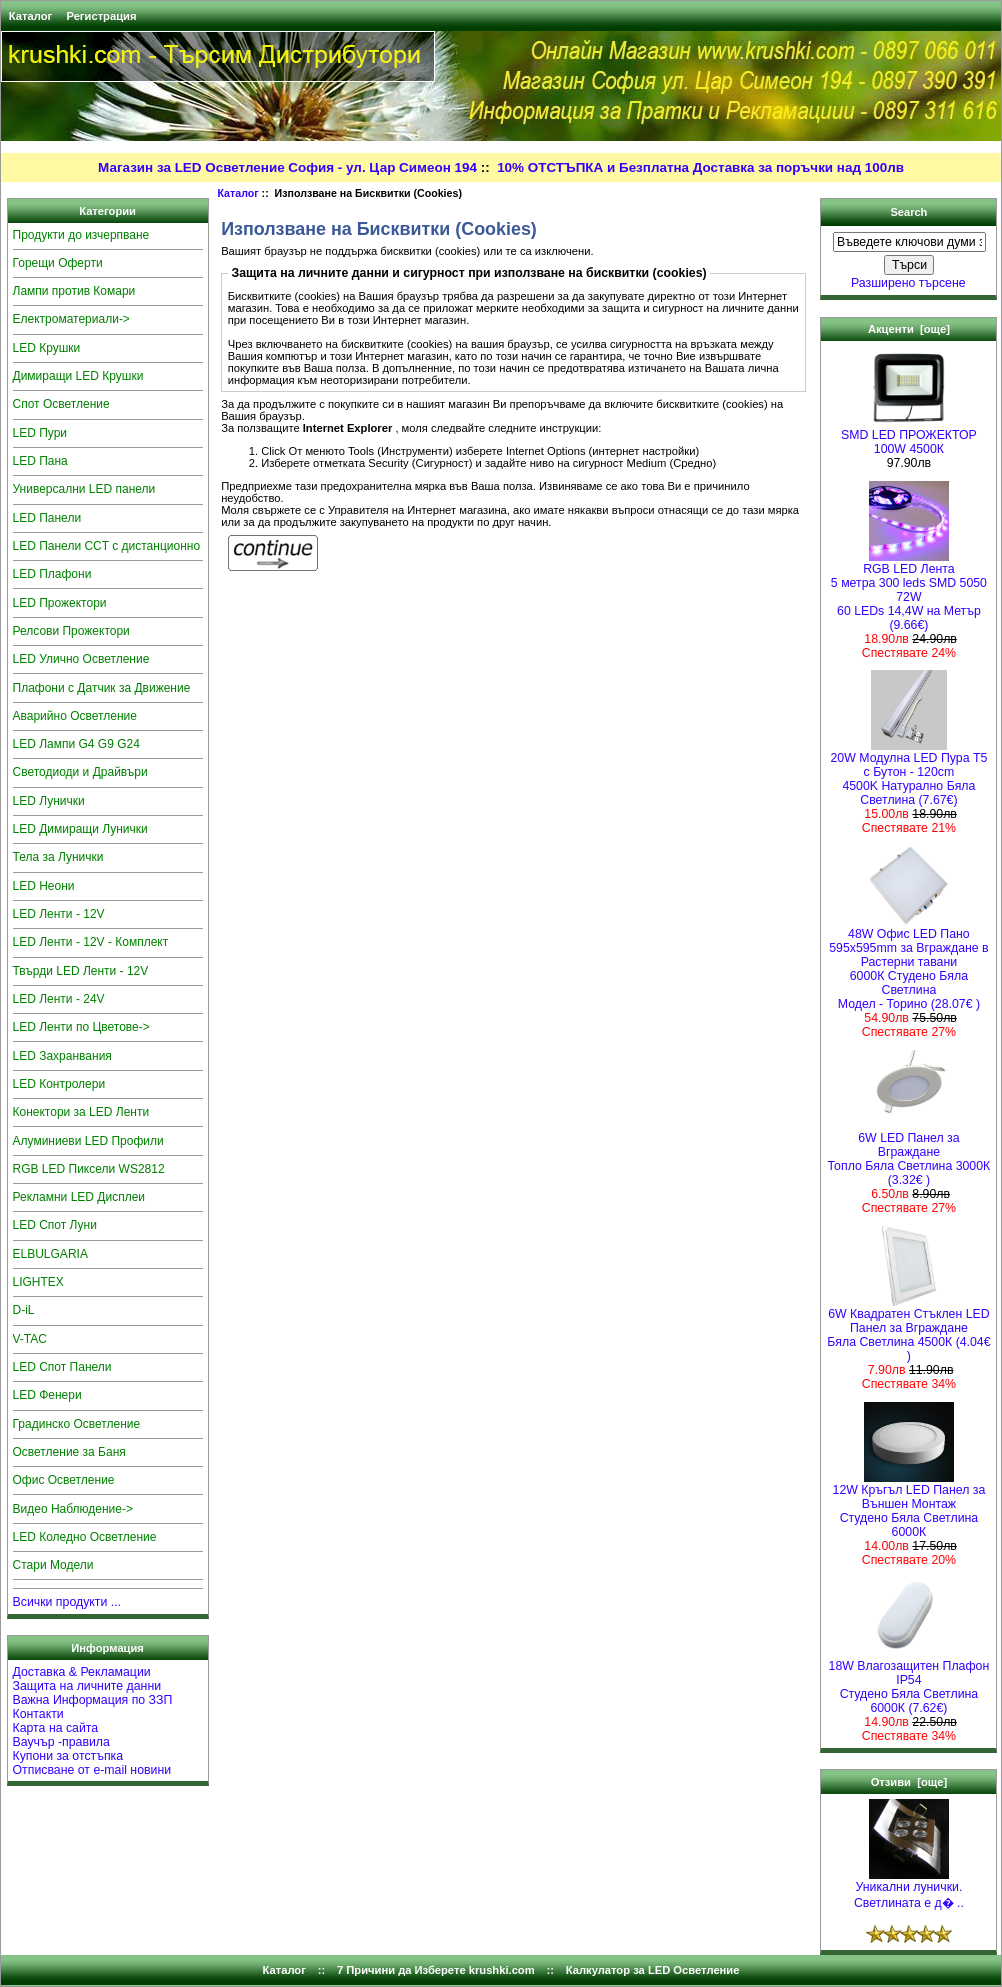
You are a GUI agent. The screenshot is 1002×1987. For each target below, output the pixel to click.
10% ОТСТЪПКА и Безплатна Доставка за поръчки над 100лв (700, 167)
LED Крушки (47, 348)
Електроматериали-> (71, 319)
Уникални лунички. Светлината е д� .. (909, 1889)
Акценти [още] (909, 329)
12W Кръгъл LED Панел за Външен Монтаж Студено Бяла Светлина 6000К (909, 1505)
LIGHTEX (38, 1282)
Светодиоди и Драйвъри (80, 772)
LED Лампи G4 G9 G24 (76, 744)
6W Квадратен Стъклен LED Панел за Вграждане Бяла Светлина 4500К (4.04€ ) (908, 1329)
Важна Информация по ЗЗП (93, 1700)
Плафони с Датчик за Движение (102, 688)
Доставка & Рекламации (82, 1672)
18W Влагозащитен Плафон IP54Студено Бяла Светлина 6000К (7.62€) (909, 1681)
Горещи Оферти (58, 263)
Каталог (30, 16)
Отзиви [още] (909, 1782)
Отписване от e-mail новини (92, 1770)
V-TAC (30, 1339)
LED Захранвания (62, 1056)
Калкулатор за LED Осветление (653, 1970)
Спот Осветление (61, 404)
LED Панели (47, 518)
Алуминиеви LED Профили (88, 1141)
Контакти (38, 1714)
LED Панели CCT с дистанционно (107, 546)
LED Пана (40, 461)
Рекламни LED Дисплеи (79, 1197)
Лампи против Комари (74, 291)
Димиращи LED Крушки (78, 376)
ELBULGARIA (50, 1254)
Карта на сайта (56, 1728)
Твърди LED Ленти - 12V (81, 971)
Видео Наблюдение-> (73, 1509)
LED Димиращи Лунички (80, 829)
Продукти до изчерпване (81, 235)
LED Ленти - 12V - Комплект (91, 942)
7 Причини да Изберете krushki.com (436, 1970)
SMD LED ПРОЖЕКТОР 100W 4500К (909, 436)
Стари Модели (53, 1565)
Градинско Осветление (77, 1424)
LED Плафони (52, 574)
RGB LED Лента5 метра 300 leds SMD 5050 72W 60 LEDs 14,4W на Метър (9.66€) (909, 591)
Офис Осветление (64, 1480)
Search (908, 212)
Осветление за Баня (69, 1452)
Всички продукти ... (67, 1602)
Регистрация (101, 16)
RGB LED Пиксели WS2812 (89, 1169)
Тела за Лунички (58, 857)
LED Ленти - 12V (59, 914)
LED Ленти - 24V (59, 999)
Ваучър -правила (61, 1742)
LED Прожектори (60, 603)
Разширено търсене (908, 283)
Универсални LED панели (84, 489)
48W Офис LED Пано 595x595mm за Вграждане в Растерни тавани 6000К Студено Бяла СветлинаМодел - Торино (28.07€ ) (908, 963)
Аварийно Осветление (75, 716)
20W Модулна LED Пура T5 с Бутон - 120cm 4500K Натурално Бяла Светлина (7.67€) (909, 773)
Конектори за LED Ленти (81, 1112)
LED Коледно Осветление (85, 1537)
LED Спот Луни (55, 1225)
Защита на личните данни (87, 1686)
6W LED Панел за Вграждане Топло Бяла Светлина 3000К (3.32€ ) (909, 1153)
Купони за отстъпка (68, 1756)
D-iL (24, 1310)
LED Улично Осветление (81, 659)
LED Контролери (59, 1084)
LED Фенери (47, 1395)
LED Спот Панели (62, 1367)
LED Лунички (49, 801)
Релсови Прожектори (71, 631)
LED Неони (44, 886)
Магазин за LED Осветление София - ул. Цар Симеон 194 (287, 167)
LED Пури (40, 433)
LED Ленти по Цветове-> (81, 1027)
